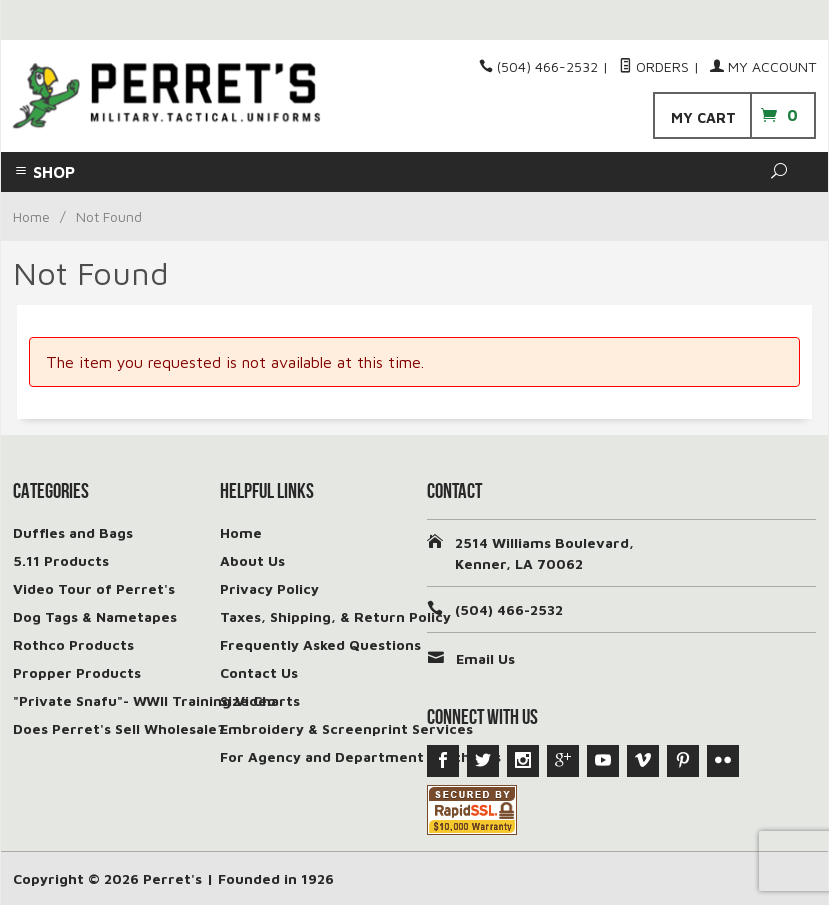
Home (31, 216)
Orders (654, 66)
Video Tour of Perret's (94, 588)
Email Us (485, 658)
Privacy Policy (269, 588)
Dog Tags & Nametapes (95, 616)
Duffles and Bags (73, 532)
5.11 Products (61, 560)
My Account (763, 66)
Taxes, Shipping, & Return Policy (335, 616)
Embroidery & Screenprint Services (346, 728)
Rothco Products (73, 644)
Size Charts (260, 700)
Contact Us (259, 672)
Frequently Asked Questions (320, 644)
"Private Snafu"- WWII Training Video (144, 700)
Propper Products (77, 672)
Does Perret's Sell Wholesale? (119, 728)
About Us (252, 560)
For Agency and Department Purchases (360, 756)
